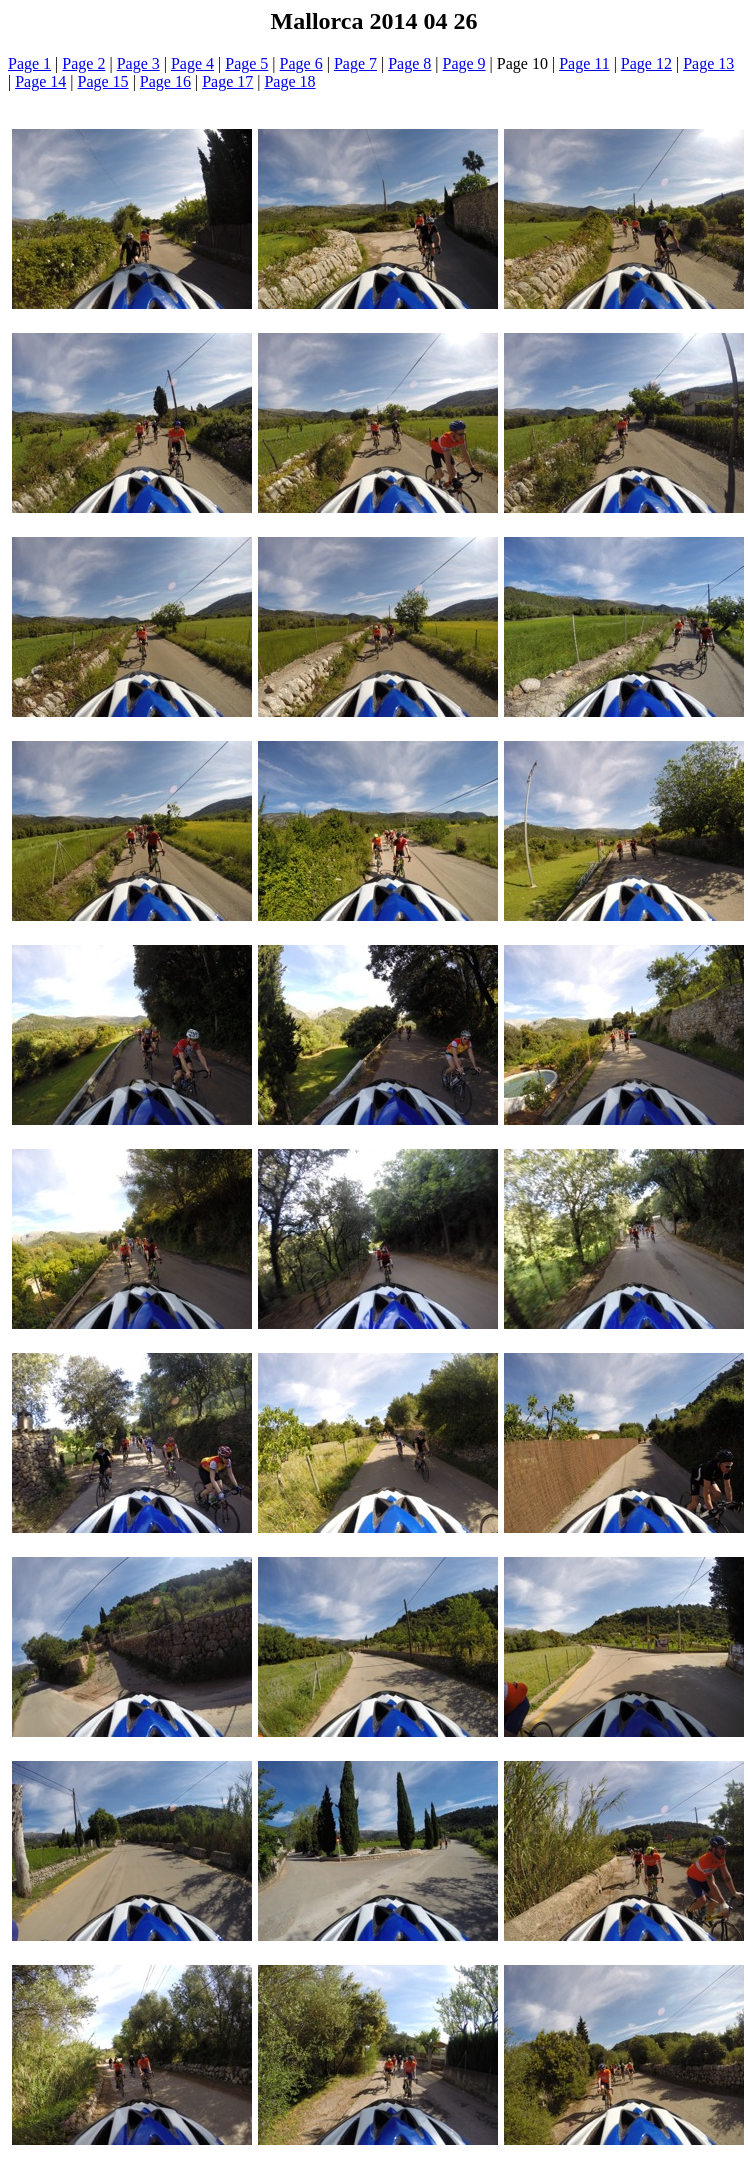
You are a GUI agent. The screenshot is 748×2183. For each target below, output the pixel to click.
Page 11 (584, 63)
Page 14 (40, 81)
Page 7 (355, 63)
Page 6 (301, 63)
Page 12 (646, 63)
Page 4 (192, 63)
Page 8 (409, 63)
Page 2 (83, 63)
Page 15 (103, 81)
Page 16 (165, 81)
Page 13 (708, 63)
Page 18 (289, 81)
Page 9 (464, 63)
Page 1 (29, 63)
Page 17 (227, 81)
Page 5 (246, 63)
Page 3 (138, 63)
